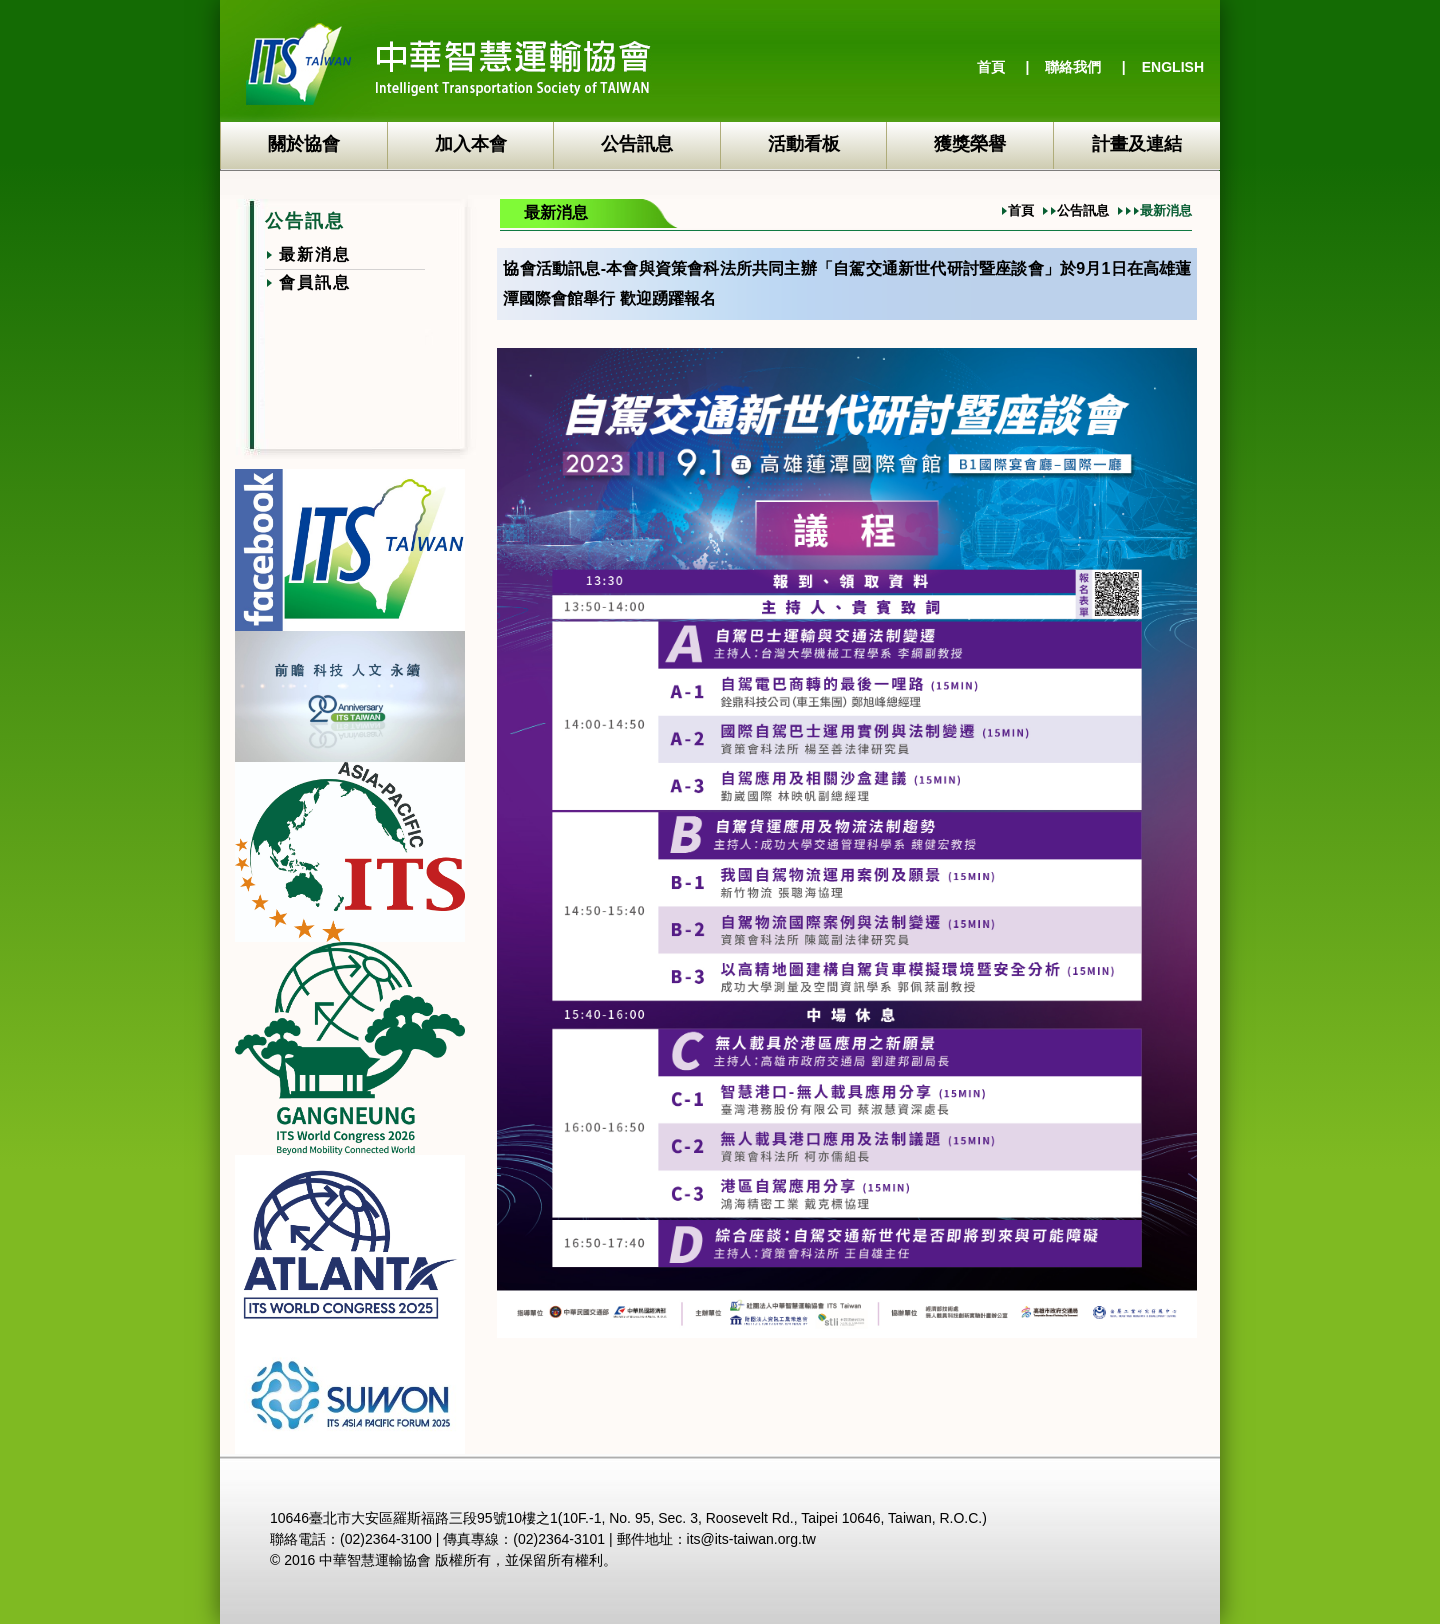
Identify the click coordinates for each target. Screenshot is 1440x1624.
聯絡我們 (1073, 67)
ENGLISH (1173, 67)
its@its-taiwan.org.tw (751, 1539)
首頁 (991, 67)
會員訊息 (315, 282)
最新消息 (315, 254)
